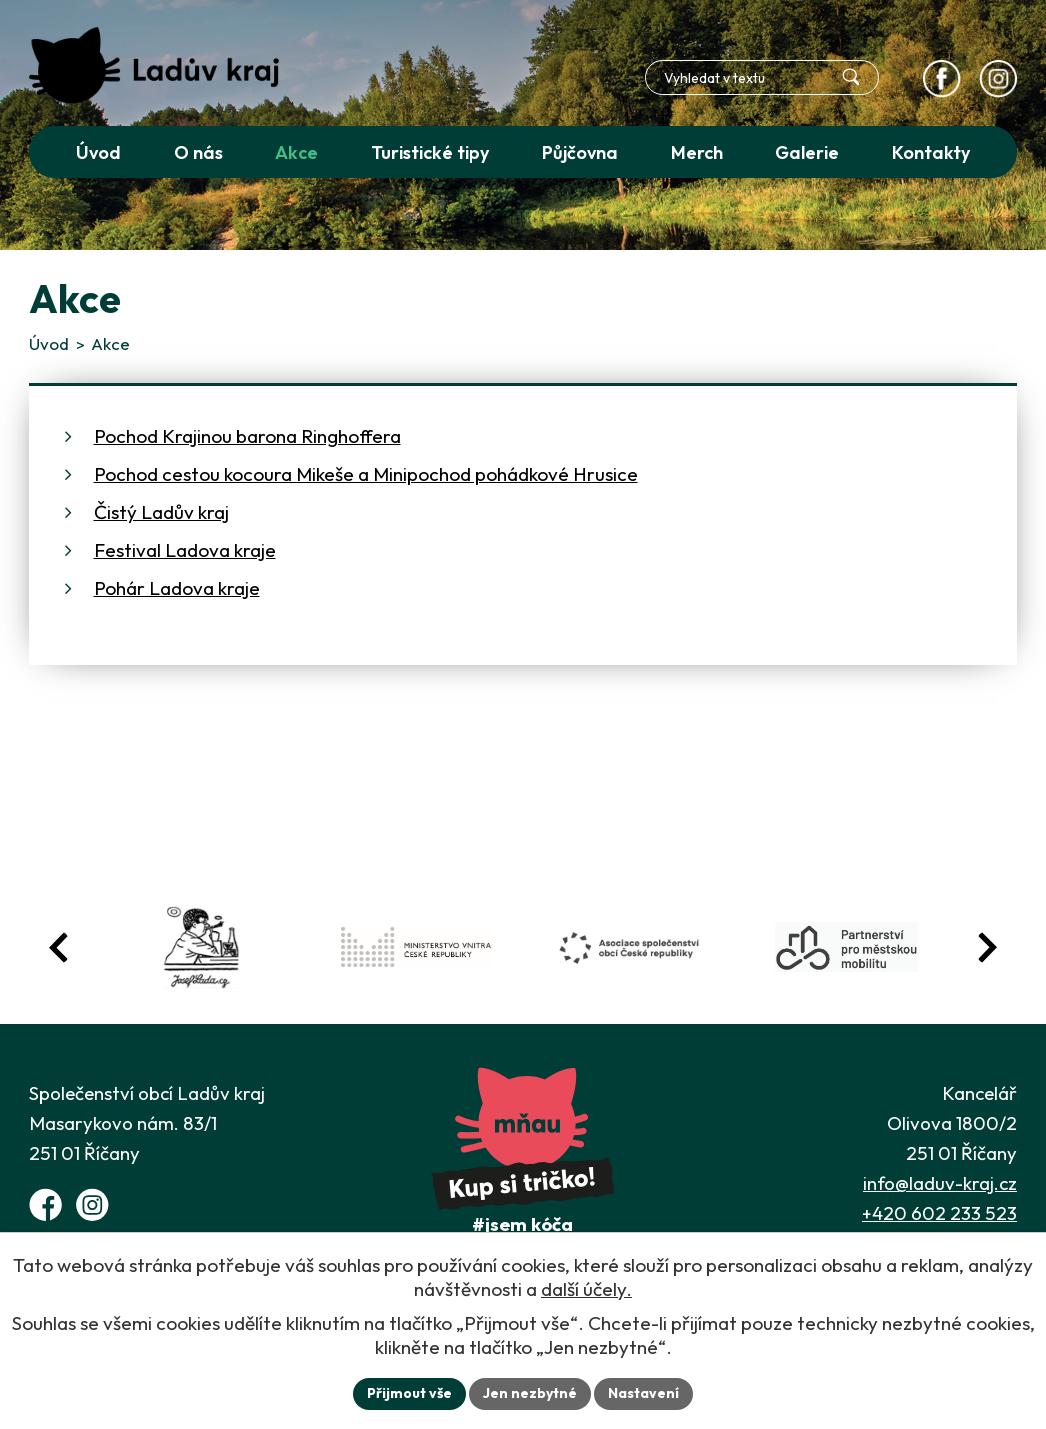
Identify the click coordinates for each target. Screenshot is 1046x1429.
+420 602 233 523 (939, 1213)
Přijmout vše (409, 1393)
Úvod (49, 343)
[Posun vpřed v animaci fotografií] (987, 947)
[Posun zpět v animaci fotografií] (59, 947)
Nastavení (643, 1393)
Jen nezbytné (530, 1393)
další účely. (586, 1289)
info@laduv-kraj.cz (940, 1183)
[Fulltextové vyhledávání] (762, 77)
